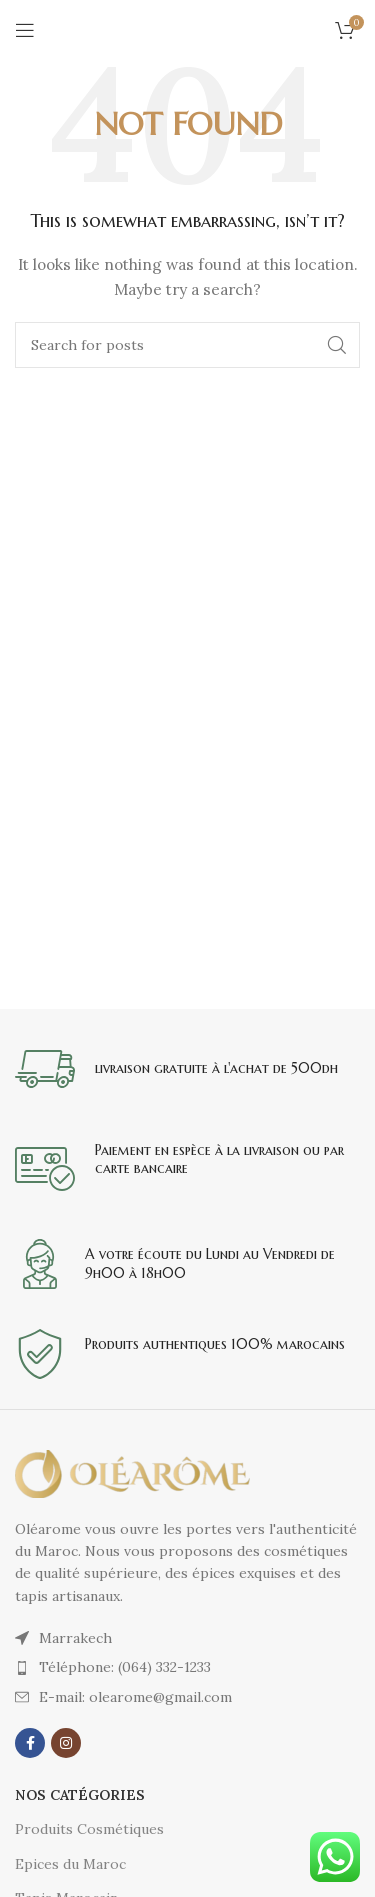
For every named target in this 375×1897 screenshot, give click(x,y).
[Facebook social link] (30, 1743)
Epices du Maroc (70, 1864)
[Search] (187, 345)
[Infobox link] (187, 1069)
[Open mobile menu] (25, 30)
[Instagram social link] (66, 1743)
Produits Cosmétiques (89, 1829)
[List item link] (187, 1667)
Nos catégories (80, 1795)
